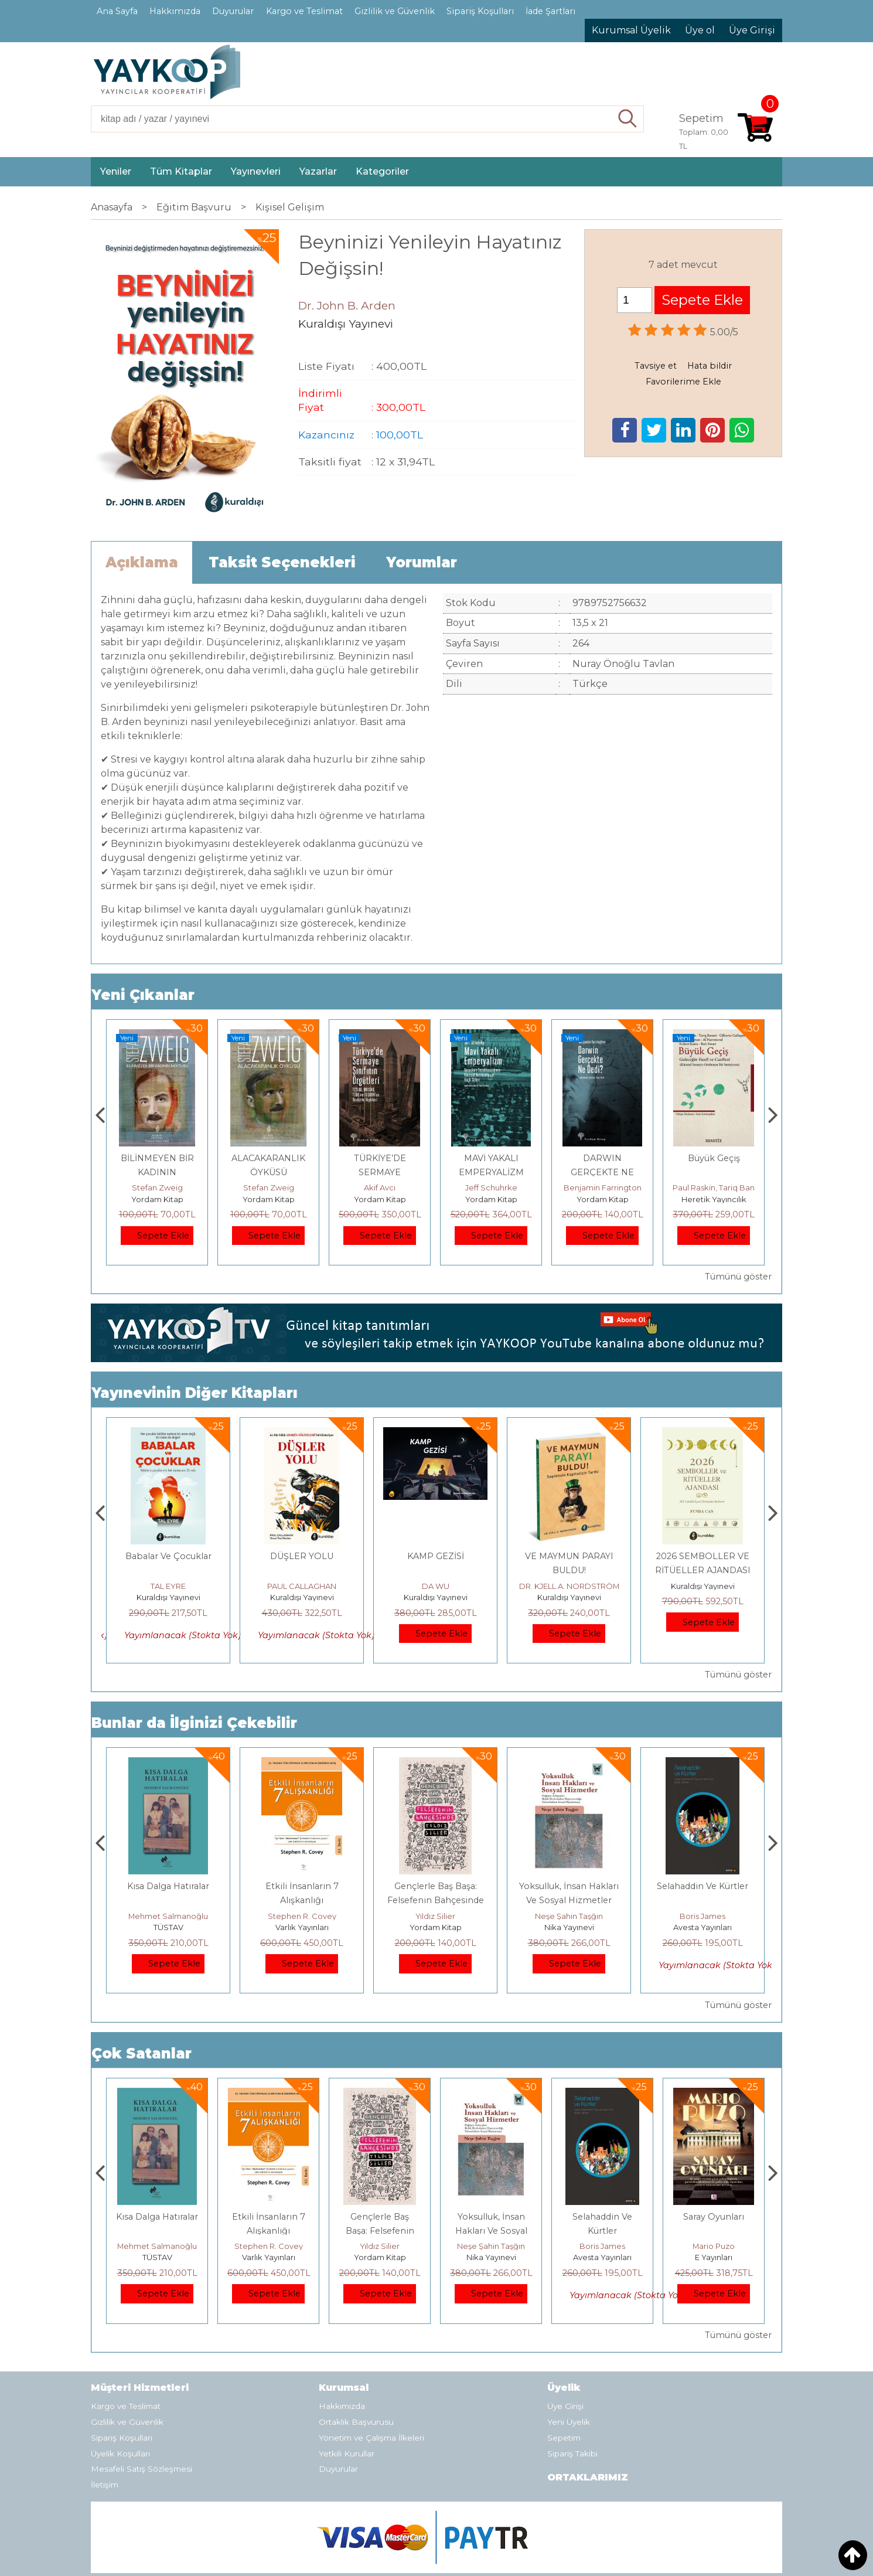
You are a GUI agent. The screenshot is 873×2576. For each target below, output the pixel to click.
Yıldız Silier (569, 1916)
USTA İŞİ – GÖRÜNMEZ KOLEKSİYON (157, 1172)
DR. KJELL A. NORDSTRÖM (703, 1586)
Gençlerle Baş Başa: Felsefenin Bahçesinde (491, 2230)
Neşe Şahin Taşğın (702, 1916)
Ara (627, 119)
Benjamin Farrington (714, 1187)
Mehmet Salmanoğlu (302, 1916)
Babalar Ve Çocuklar (302, 1556)
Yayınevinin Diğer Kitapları (194, 1392)
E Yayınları (168, 1927)
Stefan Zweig (157, 1187)
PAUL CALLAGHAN (435, 1586)
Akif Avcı (491, 1187)
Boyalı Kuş (168, 1886)
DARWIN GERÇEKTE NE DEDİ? (713, 1172)
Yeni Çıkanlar (143, 994)
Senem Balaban (168, 1586)
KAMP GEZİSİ (569, 1556)
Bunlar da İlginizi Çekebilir (194, 1722)
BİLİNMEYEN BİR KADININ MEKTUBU (268, 1172)
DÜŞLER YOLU (435, 1556)
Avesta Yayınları (713, 2257)
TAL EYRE (301, 1586)
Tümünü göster (738, 1276)
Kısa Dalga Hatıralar (302, 1886)
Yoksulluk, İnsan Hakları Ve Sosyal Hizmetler (603, 2230)
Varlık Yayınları (435, 1927)
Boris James (713, 2246)
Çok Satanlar (141, 2053)
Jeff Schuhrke (603, 1187)
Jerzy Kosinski (168, 1916)
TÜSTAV (302, 1927)
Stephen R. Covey (435, 1916)
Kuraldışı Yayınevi (168, 1597)
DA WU (569, 1586)
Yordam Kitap (157, 1199)
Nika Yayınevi (703, 1927)
